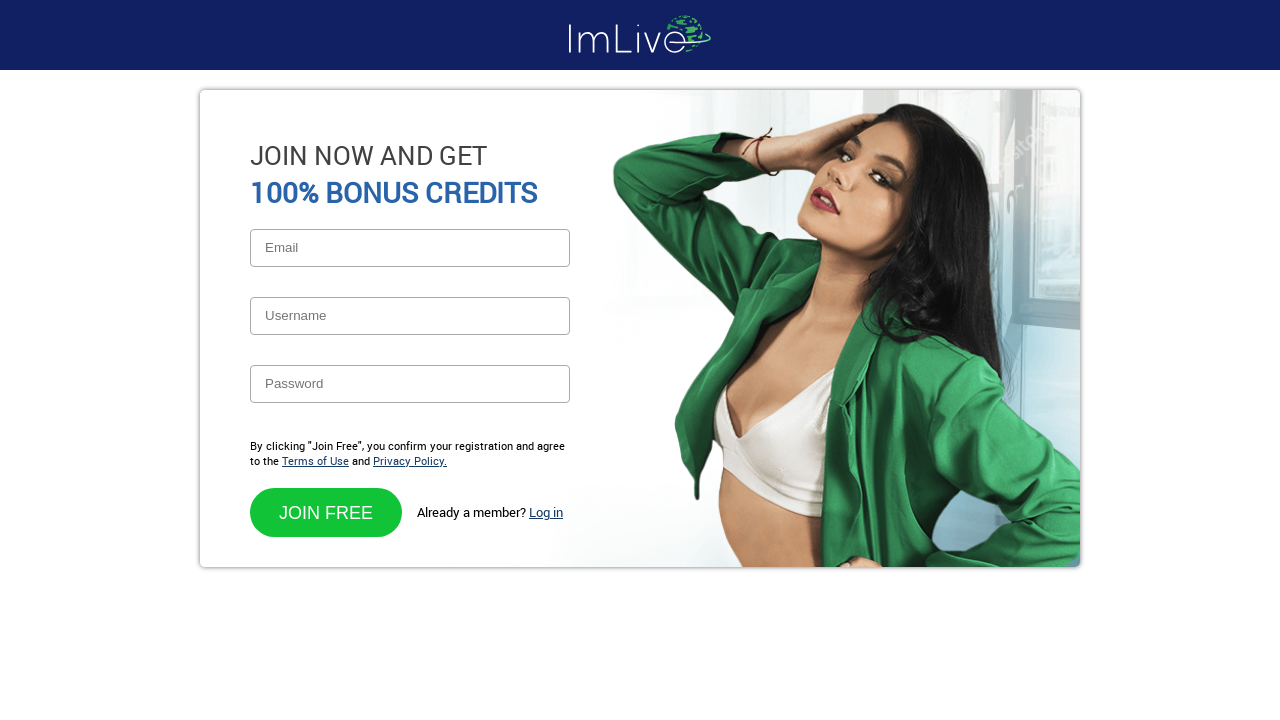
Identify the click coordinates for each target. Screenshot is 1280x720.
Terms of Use (315, 460)
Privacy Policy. (410, 460)
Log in (546, 512)
